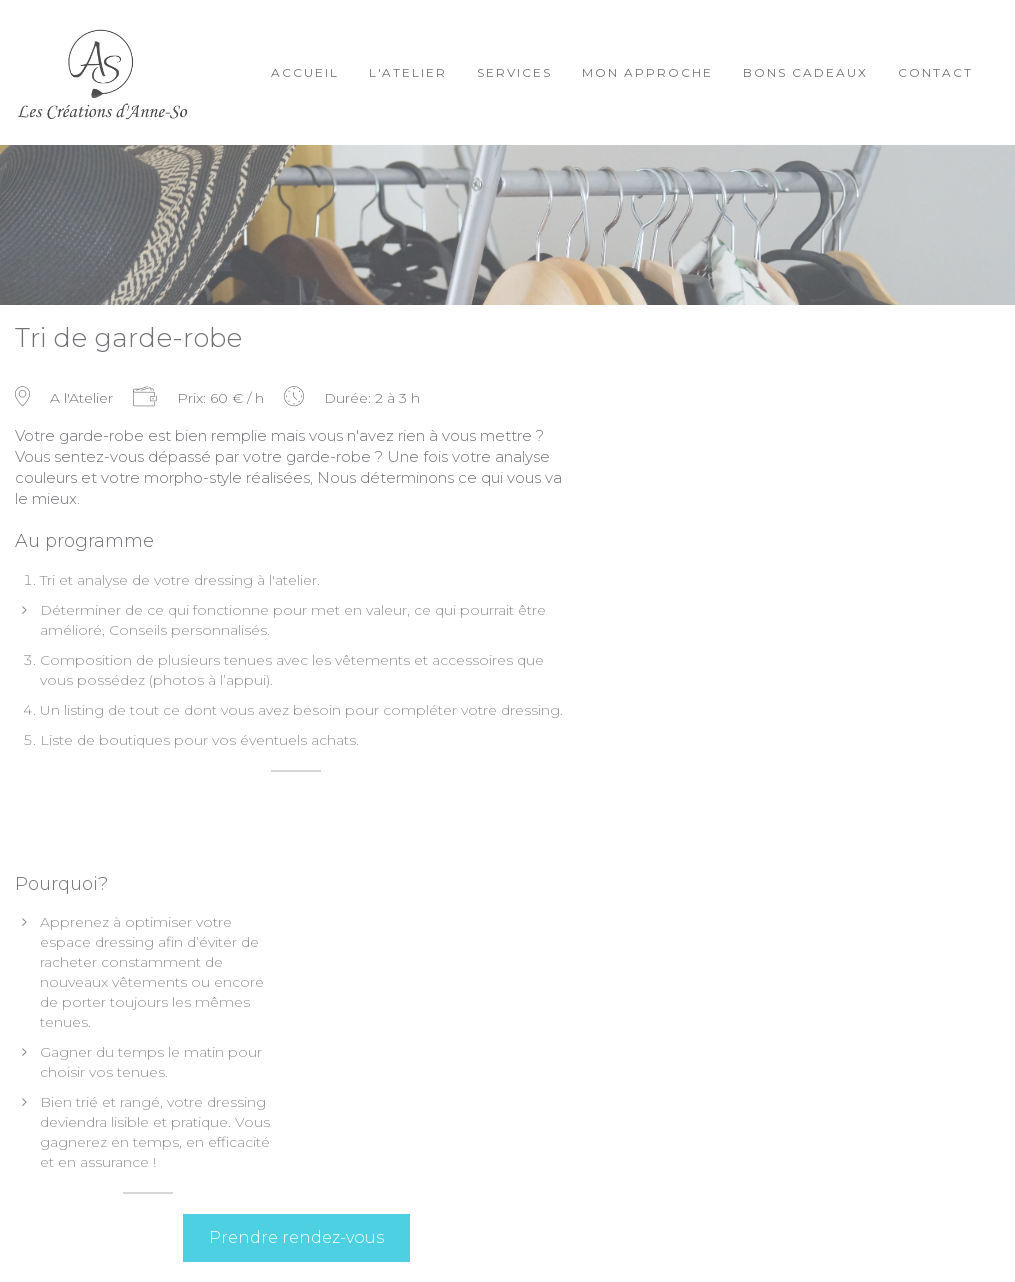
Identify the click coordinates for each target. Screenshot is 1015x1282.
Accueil (305, 72)
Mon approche (647, 72)
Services (514, 72)
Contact (935, 72)
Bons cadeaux (805, 72)
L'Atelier (408, 72)
